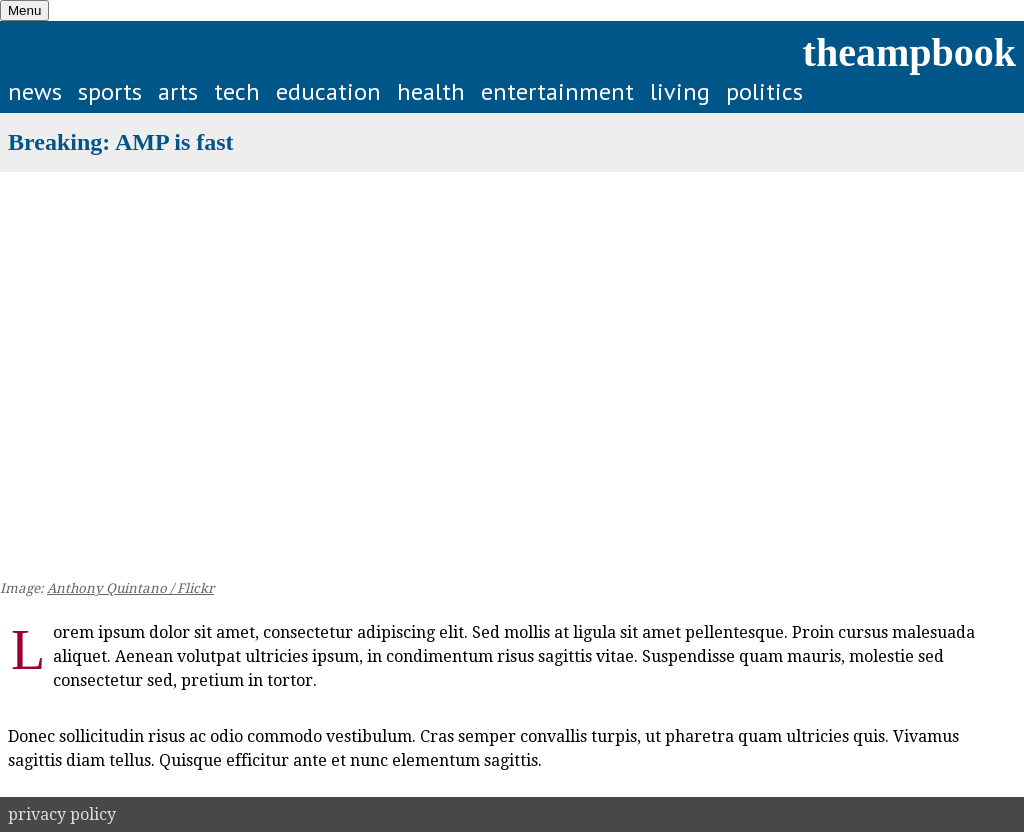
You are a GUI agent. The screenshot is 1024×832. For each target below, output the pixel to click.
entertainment (557, 91)
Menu (24, 10)
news (35, 91)
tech (237, 91)
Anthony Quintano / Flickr (130, 588)
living (680, 91)
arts (178, 91)
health (431, 91)
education (328, 91)
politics (764, 91)
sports (110, 91)
